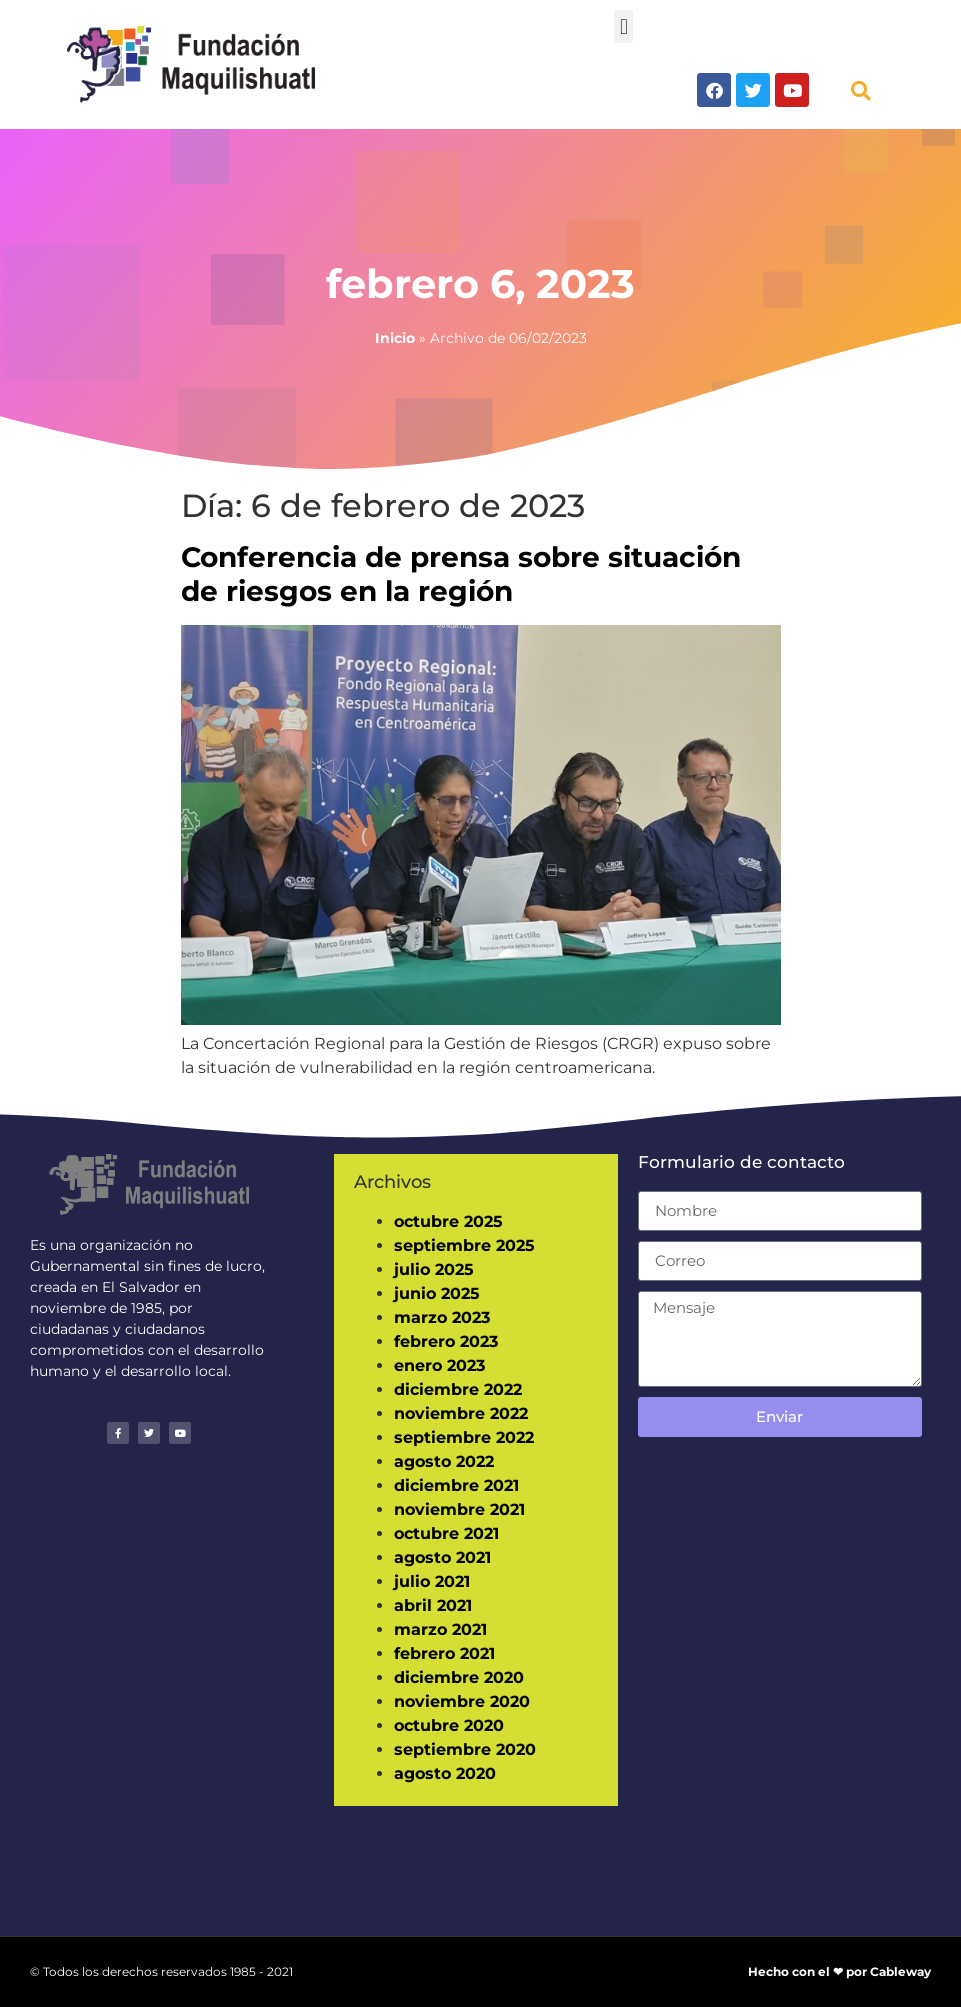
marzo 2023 (442, 1317)
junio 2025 (437, 1293)
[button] (623, 26)
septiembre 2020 (465, 1749)
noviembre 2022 (461, 1413)
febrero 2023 (446, 1341)
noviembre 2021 (459, 1509)
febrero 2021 (444, 1653)
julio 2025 (434, 1269)
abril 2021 (433, 1605)
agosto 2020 (445, 1773)
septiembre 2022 (464, 1437)
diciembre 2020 (459, 1677)
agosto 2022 (444, 1461)
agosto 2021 (442, 1557)
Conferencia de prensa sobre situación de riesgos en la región (461, 574)
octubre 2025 (448, 1221)
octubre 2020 (449, 1725)
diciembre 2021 (456, 1485)
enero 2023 (439, 1365)
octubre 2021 (446, 1533)
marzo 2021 (440, 1629)
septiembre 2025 (464, 1245)
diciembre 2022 (458, 1389)
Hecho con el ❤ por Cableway (839, 1971)
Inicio (395, 338)
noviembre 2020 (462, 1701)
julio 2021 (432, 1581)
